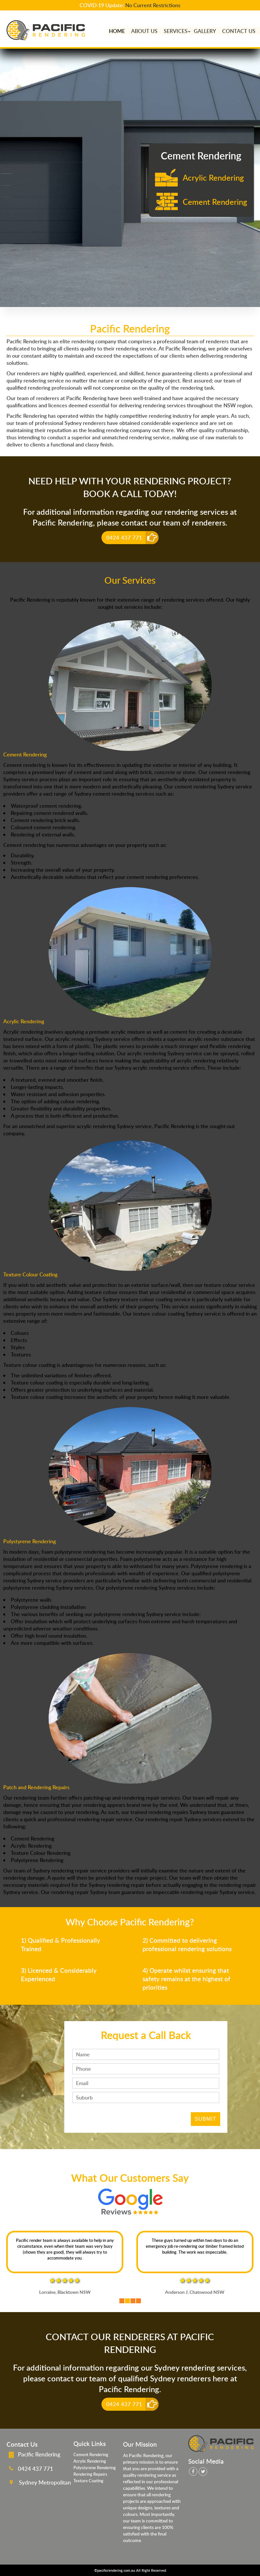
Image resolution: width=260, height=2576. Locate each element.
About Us (143, 31)
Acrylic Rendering (89, 2461)
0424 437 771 (124, 537)
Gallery (204, 31)
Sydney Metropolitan (45, 2482)
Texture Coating (88, 2481)
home (115, 31)
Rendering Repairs (90, 2474)
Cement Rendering (90, 2454)
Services (175, 31)
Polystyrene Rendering (94, 2468)
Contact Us (238, 31)
